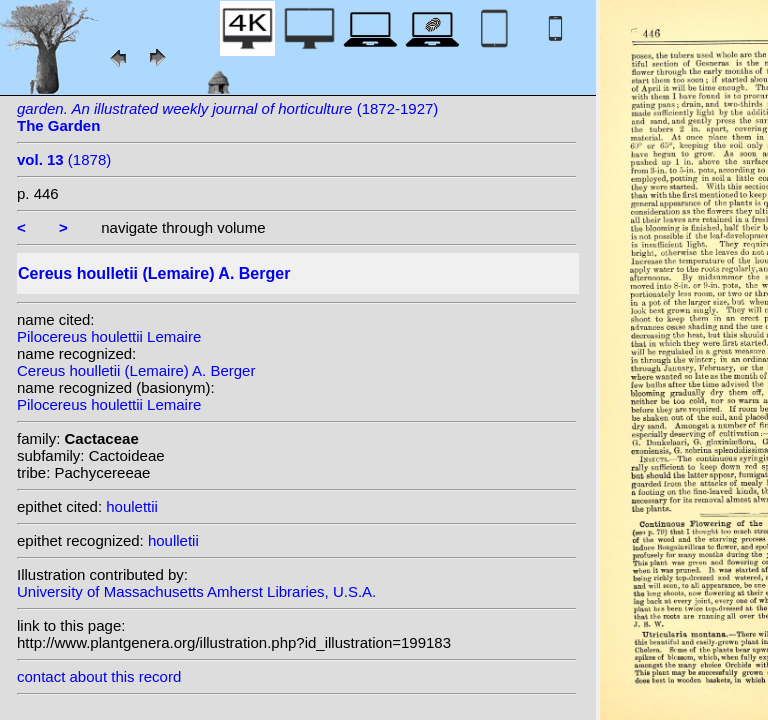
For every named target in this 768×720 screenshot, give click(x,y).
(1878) (64, 159)
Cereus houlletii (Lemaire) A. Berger (136, 370)
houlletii (173, 540)
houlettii (132, 506)
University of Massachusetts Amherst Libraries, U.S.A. (196, 591)
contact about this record (99, 676)
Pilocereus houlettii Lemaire (109, 336)
